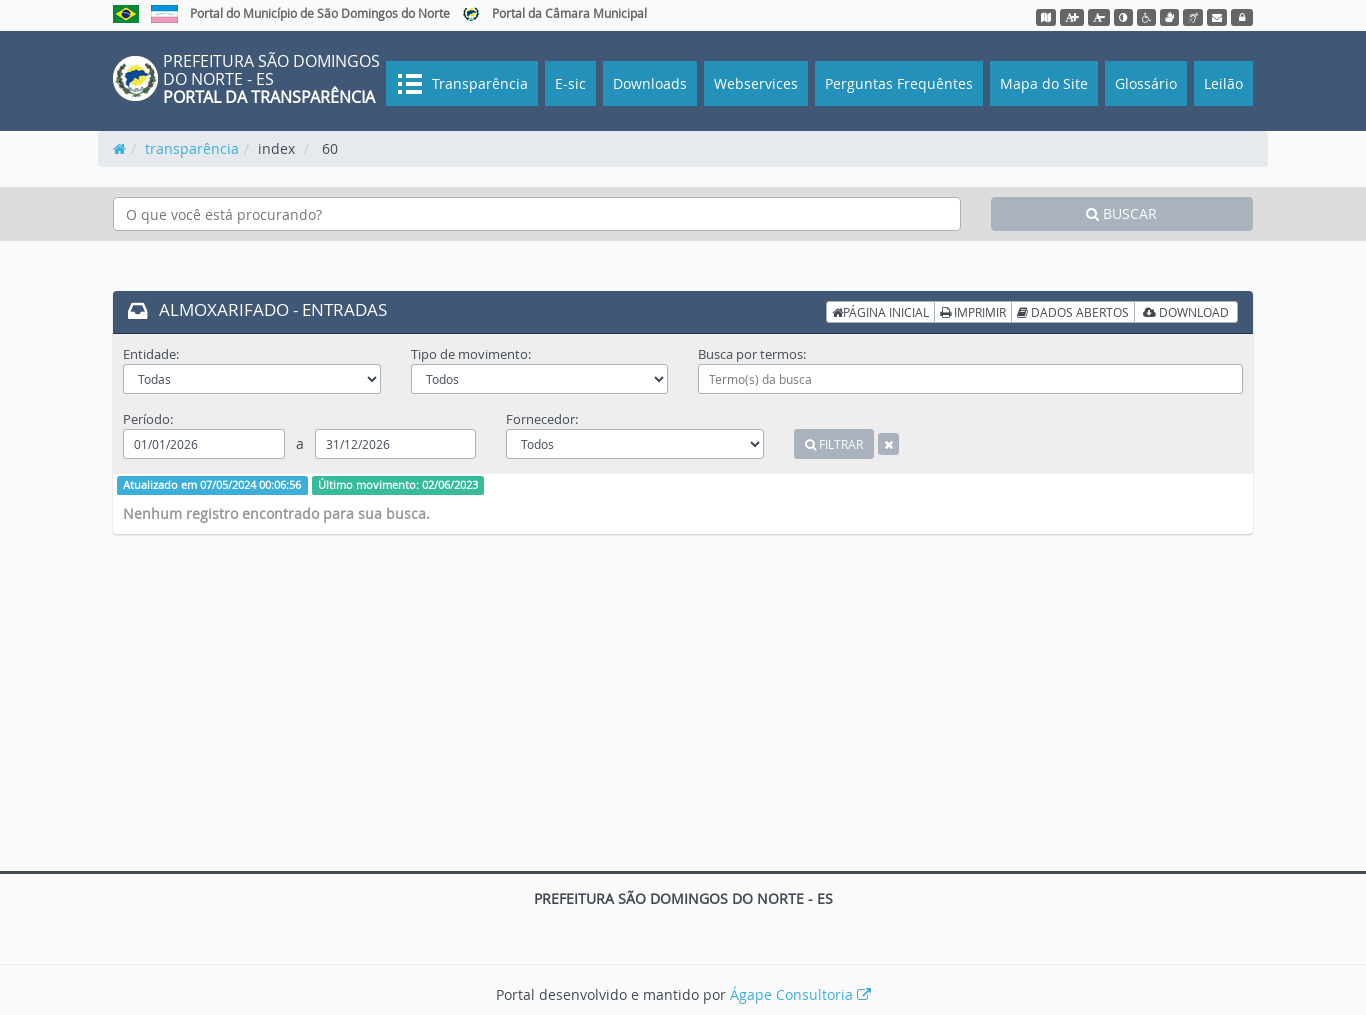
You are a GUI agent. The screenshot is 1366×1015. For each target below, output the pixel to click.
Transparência (478, 83)
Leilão (1223, 83)
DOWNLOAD (1186, 312)
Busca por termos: (752, 354)
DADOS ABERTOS (1073, 312)
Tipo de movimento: (471, 354)
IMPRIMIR (973, 312)
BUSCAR (1121, 213)
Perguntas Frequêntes (899, 83)
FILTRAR (834, 444)
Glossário (1146, 83)
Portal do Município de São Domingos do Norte (320, 13)
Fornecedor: (542, 419)
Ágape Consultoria (800, 994)
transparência (192, 148)
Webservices (756, 83)
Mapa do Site (1044, 83)
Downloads (650, 83)
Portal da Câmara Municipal (569, 13)
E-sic (570, 83)
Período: (148, 419)
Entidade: (151, 354)
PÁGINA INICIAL (880, 312)
